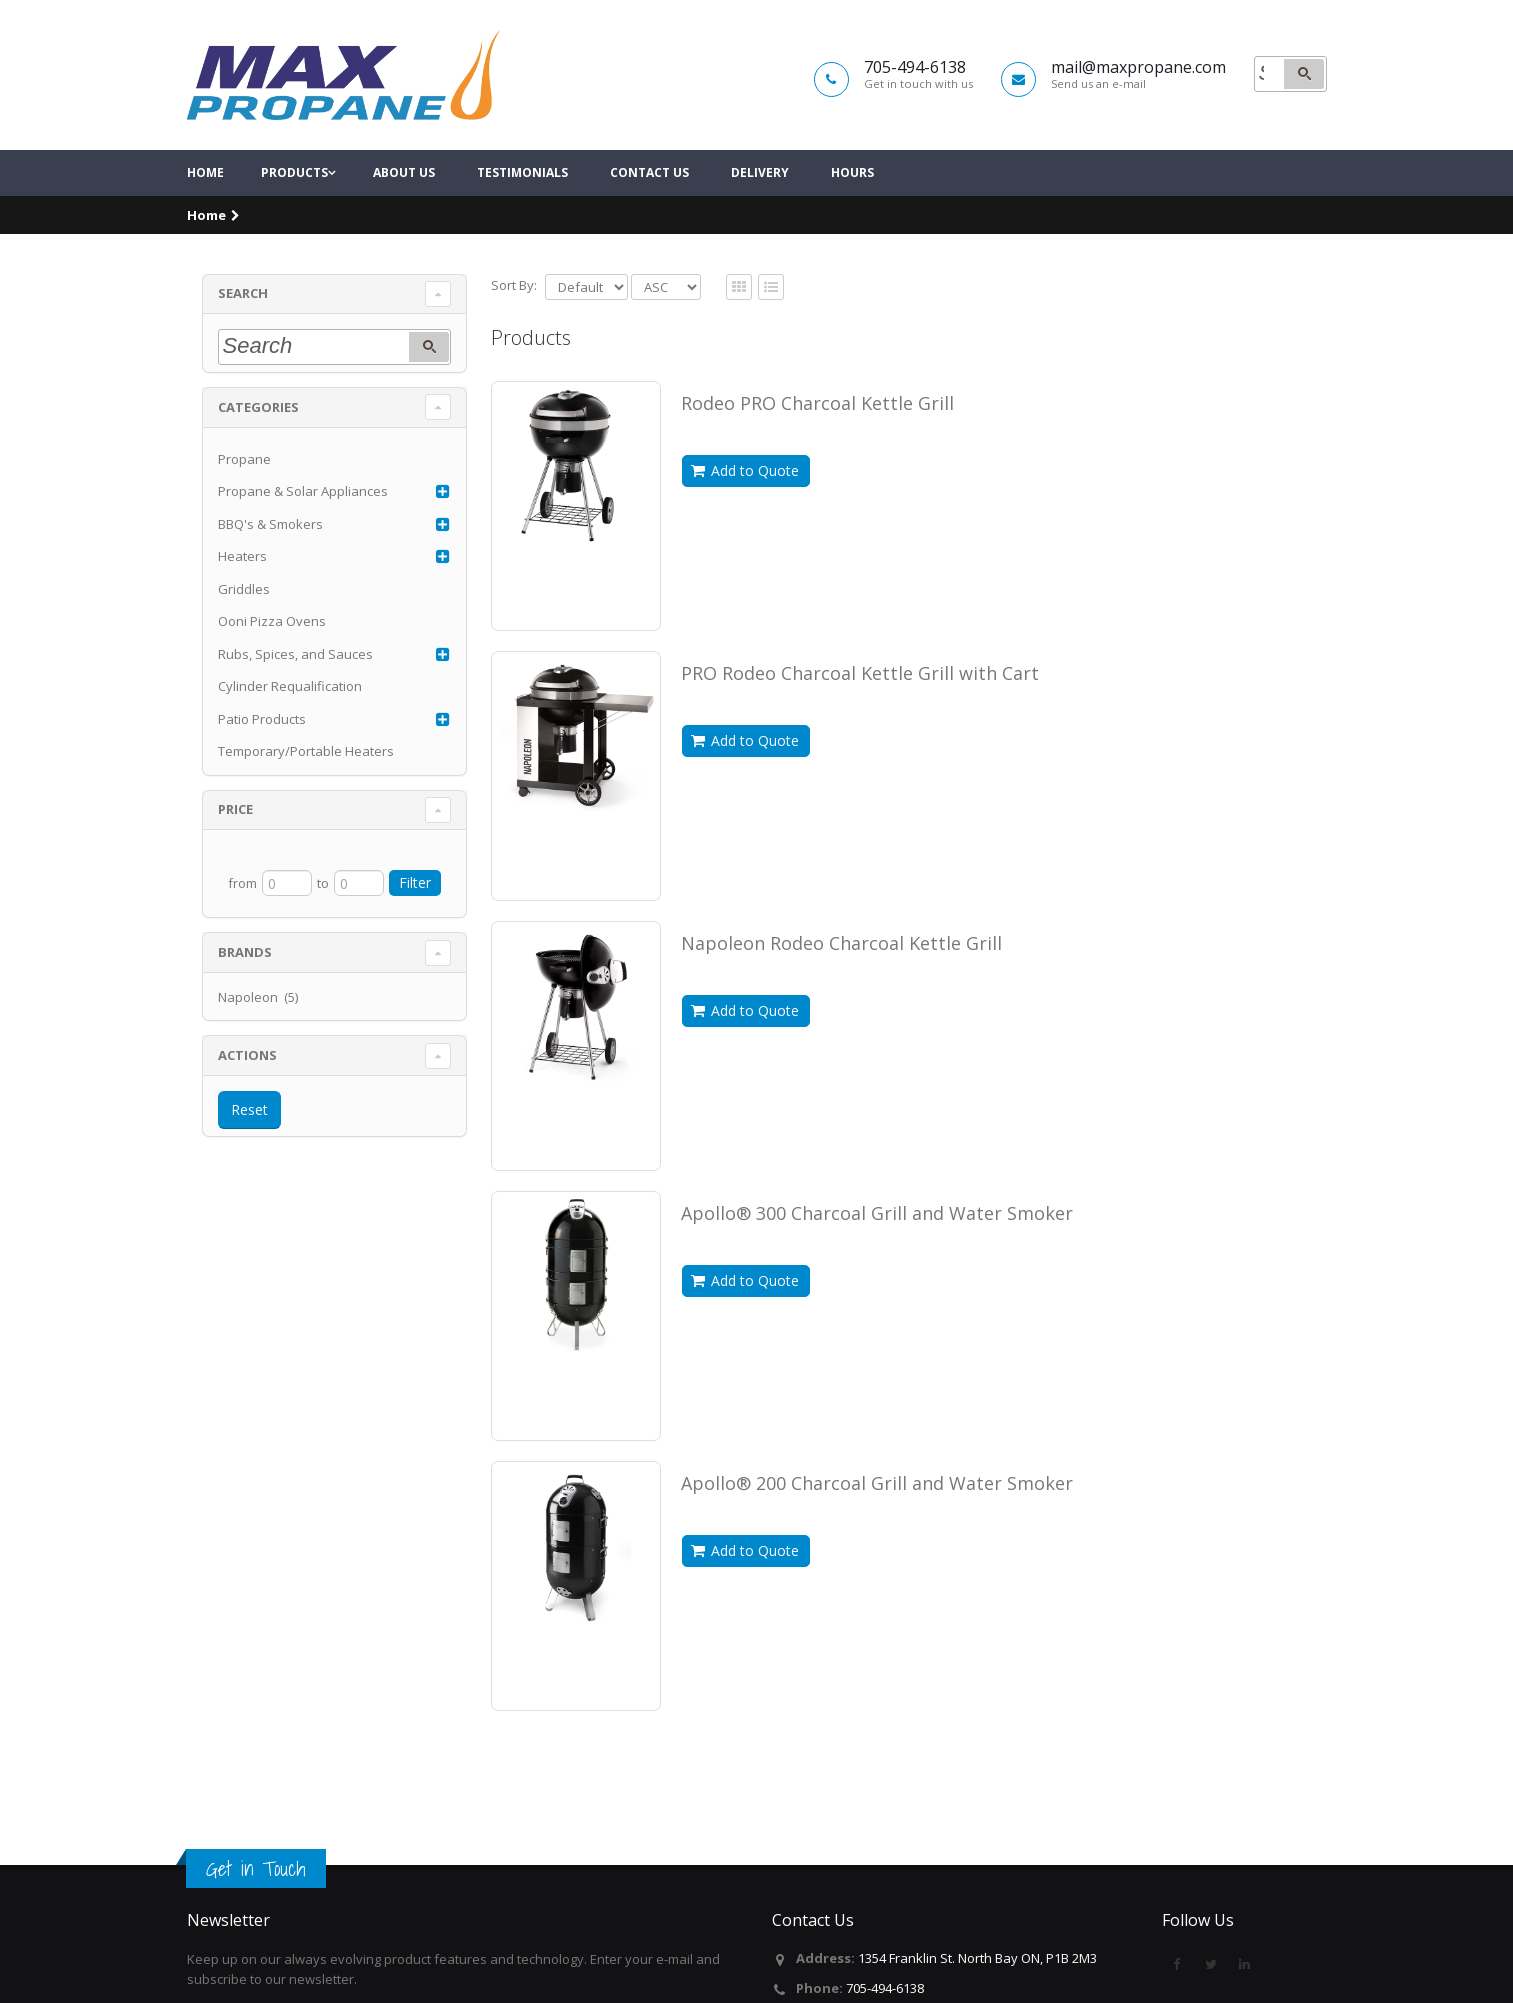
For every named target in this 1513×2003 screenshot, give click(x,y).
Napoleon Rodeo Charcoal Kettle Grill (841, 979)
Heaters (242, 593)
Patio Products (262, 755)
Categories (258, 443)
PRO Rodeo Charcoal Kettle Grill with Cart (860, 709)
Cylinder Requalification (290, 723)
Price (235, 846)
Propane (244, 495)
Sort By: (514, 321)
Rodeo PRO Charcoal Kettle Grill (817, 439)
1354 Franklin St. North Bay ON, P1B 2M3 (977, 1958)
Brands (245, 988)
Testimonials (522, 209)
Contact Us (649, 209)
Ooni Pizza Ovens (272, 658)
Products (294, 209)
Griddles (244, 625)
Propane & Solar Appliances (303, 528)
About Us (404, 209)
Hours (852, 209)
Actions (247, 1091)
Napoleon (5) (258, 1033)
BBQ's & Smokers (270, 560)
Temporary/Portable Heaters (306, 788)
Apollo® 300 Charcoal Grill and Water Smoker (877, 1249)
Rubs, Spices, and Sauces (295, 690)
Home (205, 209)
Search (243, 330)
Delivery (760, 209)
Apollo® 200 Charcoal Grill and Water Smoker (877, 1519)
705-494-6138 (885, 1988)
